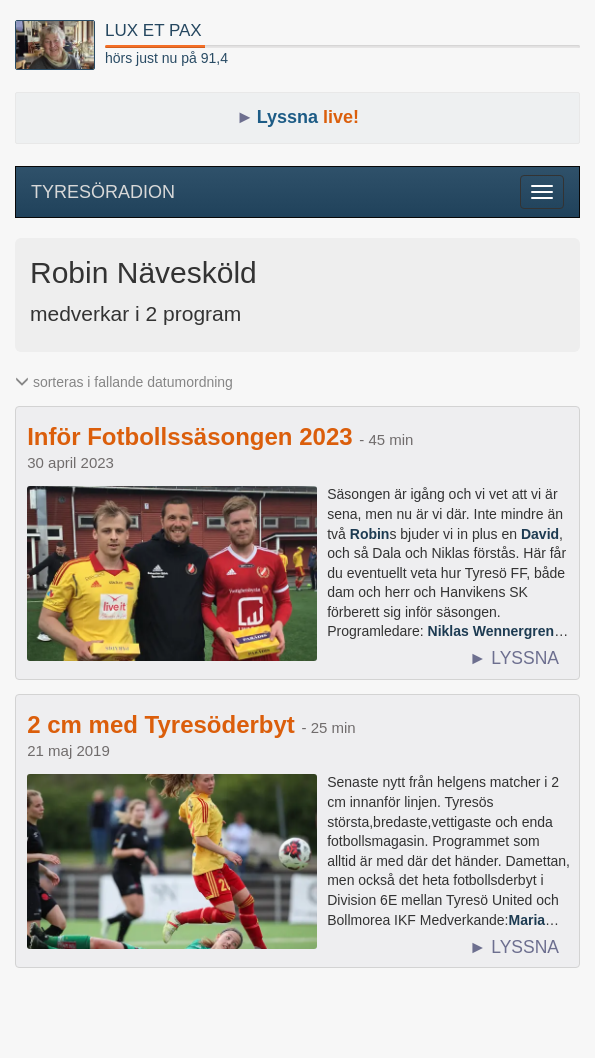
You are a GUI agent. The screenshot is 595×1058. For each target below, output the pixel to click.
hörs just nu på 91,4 (166, 58)
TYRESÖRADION (103, 192)
